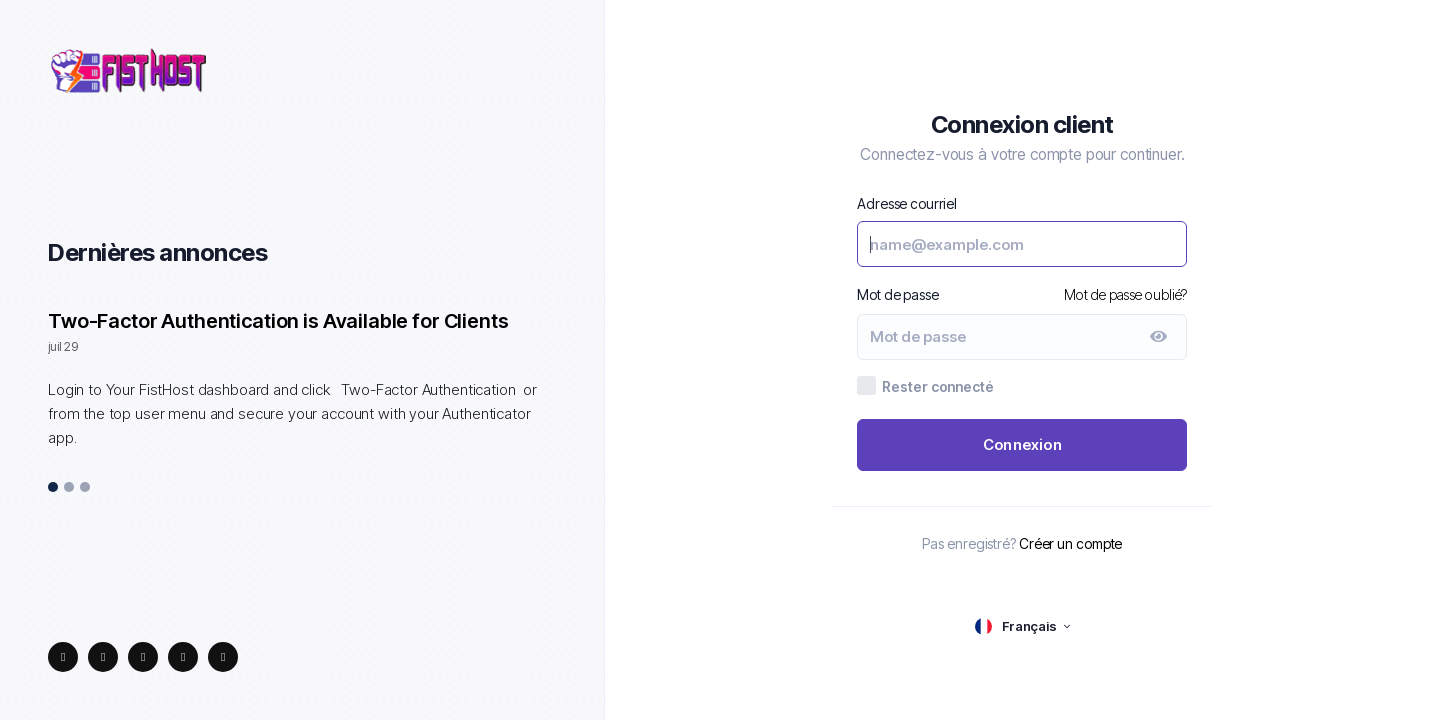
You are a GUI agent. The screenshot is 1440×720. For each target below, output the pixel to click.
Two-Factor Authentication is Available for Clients (278, 321)
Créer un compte (1071, 543)
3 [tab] (85, 488)
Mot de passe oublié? (1125, 294)
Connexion (1022, 444)
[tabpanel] (302, 390)
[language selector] (1022, 626)
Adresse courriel (907, 203)
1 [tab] (53, 488)
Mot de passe (897, 294)
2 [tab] (69, 488)
